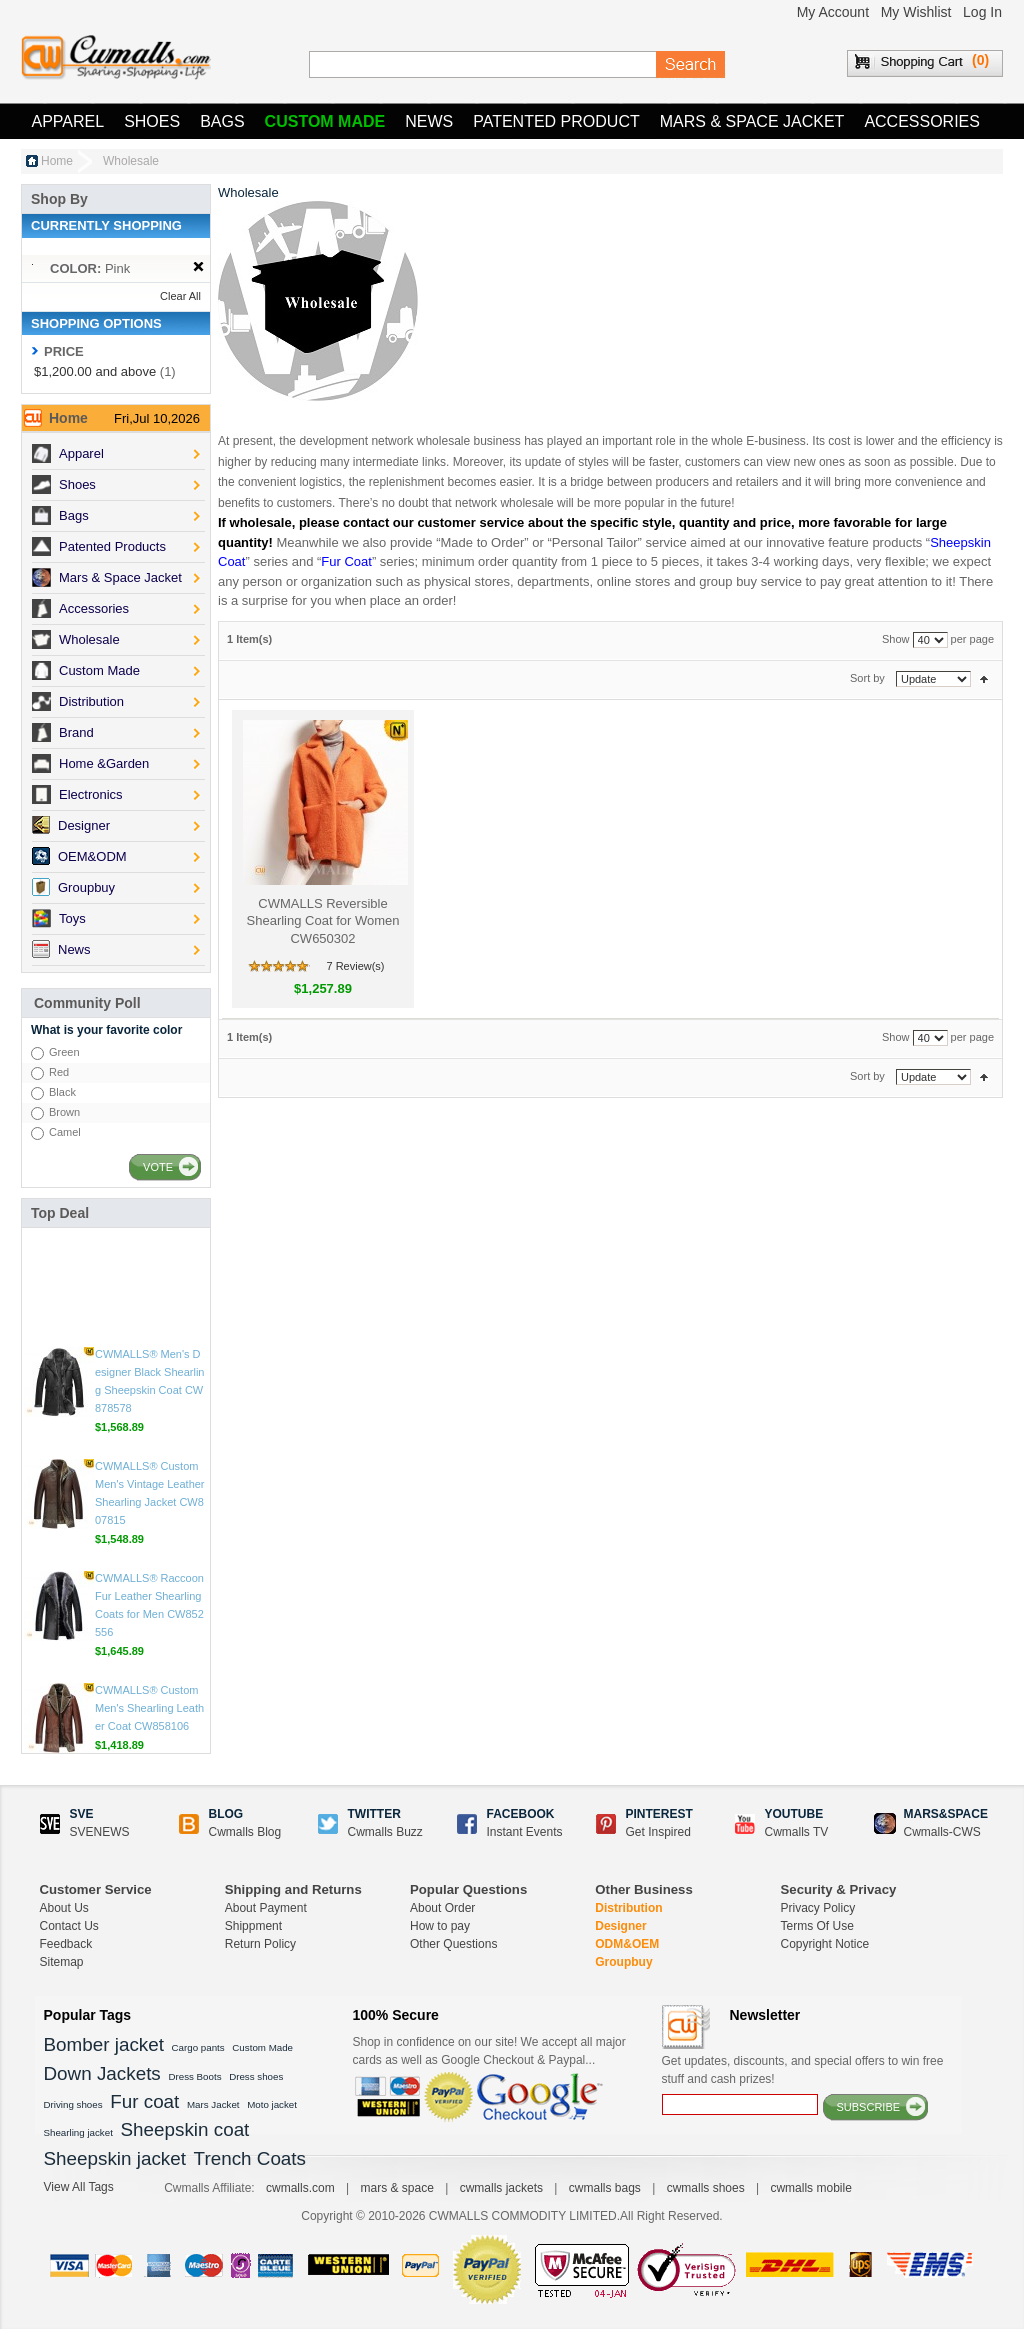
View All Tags (79, 2187)
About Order (442, 1908)
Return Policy (260, 1944)
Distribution (628, 1908)
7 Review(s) (355, 966)
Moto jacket (272, 2104)
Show (896, 639)
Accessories (922, 121)
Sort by (867, 678)
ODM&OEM (627, 1944)
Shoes (152, 121)
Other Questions (453, 1944)
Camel (65, 1132)
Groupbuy (623, 1962)
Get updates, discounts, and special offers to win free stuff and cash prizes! (803, 2070)
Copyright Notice (825, 1944)
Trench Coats (250, 2158)
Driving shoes (73, 2104)
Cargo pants (198, 2047)
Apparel (68, 121)
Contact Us (69, 1926)
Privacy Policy (818, 1908)
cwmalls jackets (501, 2188)
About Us (64, 1908)
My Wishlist (916, 12)
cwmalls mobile (810, 2188)
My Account (833, 12)
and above (95, 371)
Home (57, 161)
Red (59, 1072)
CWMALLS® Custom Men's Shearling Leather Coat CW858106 (149, 1601)
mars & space (396, 2188)
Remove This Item (198, 267)
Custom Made (325, 121)
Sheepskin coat (185, 2129)
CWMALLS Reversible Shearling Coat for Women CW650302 (323, 921)
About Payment (266, 1908)
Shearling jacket (78, 2132)
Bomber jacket (104, 2044)
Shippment (253, 1926)
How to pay (440, 1926)
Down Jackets (102, 2073)
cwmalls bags (605, 2188)
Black (62, 1092)
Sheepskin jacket (115, 2158)
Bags (222, 121)
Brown (64, 1112)
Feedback (66, 1944)
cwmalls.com (300, 2188)
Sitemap (62, 1962)
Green (64, 1052)
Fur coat (144, 2101)
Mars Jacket (213, 2104)
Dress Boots (194, 2076)
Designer (620, 1926)
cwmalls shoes (706, 2188)
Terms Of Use (817, 1926)
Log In (982, 12)
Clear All (180, 296)
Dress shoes (256, 2076)
